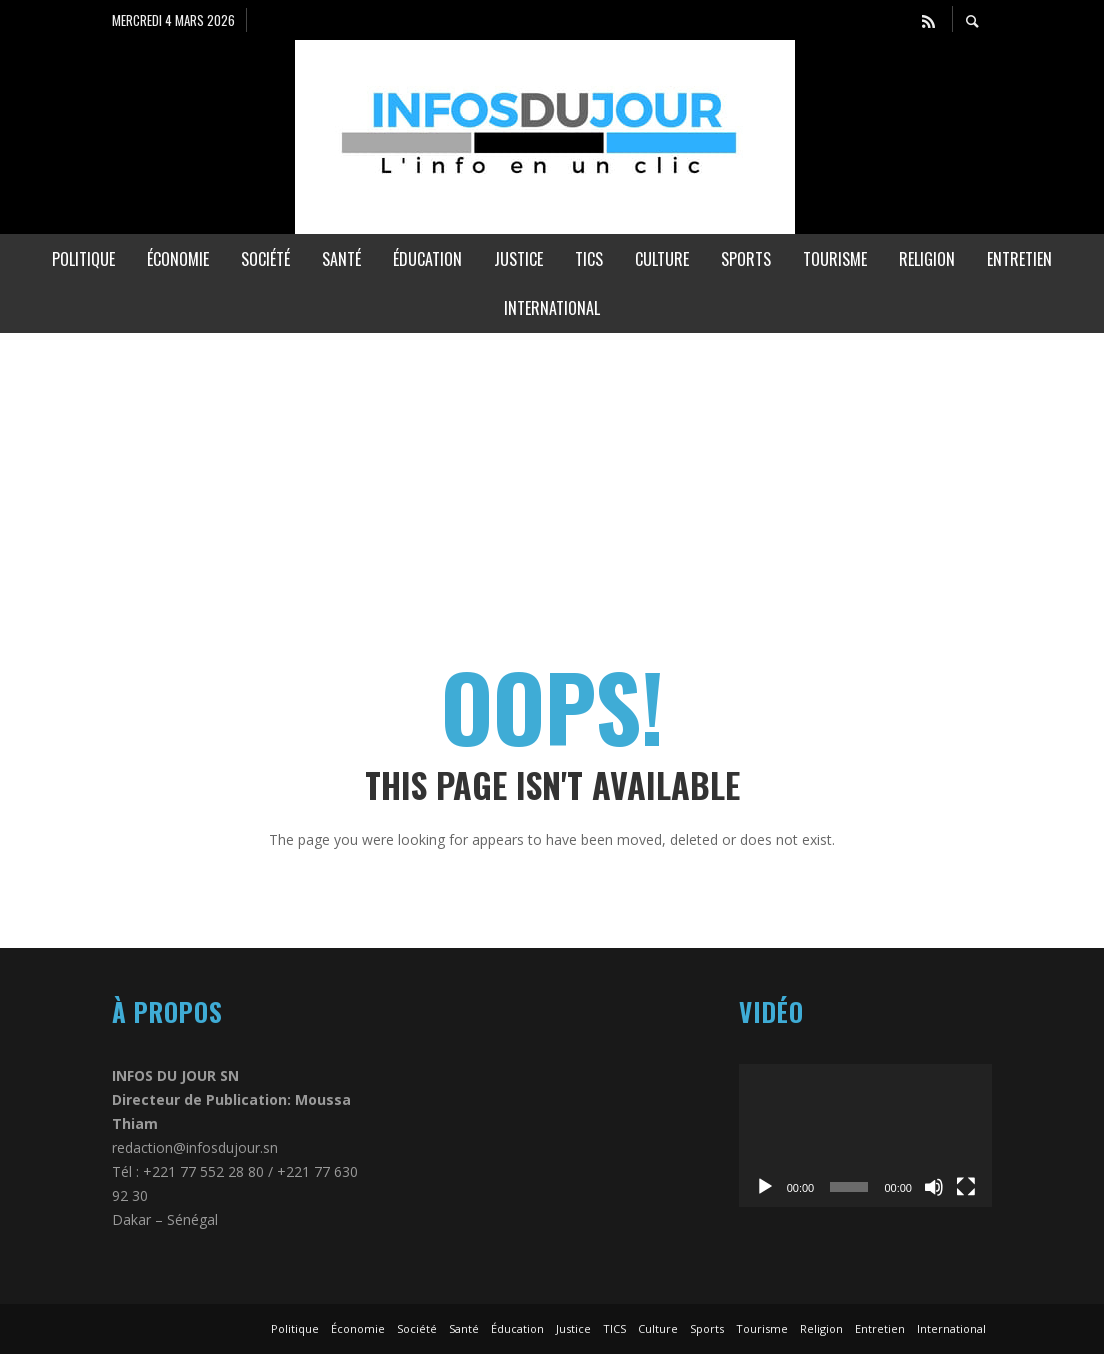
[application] (865, 1135)
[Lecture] (765, 1187)
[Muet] (934, 1187)
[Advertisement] (552, 473)
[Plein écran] (966, 1187)
